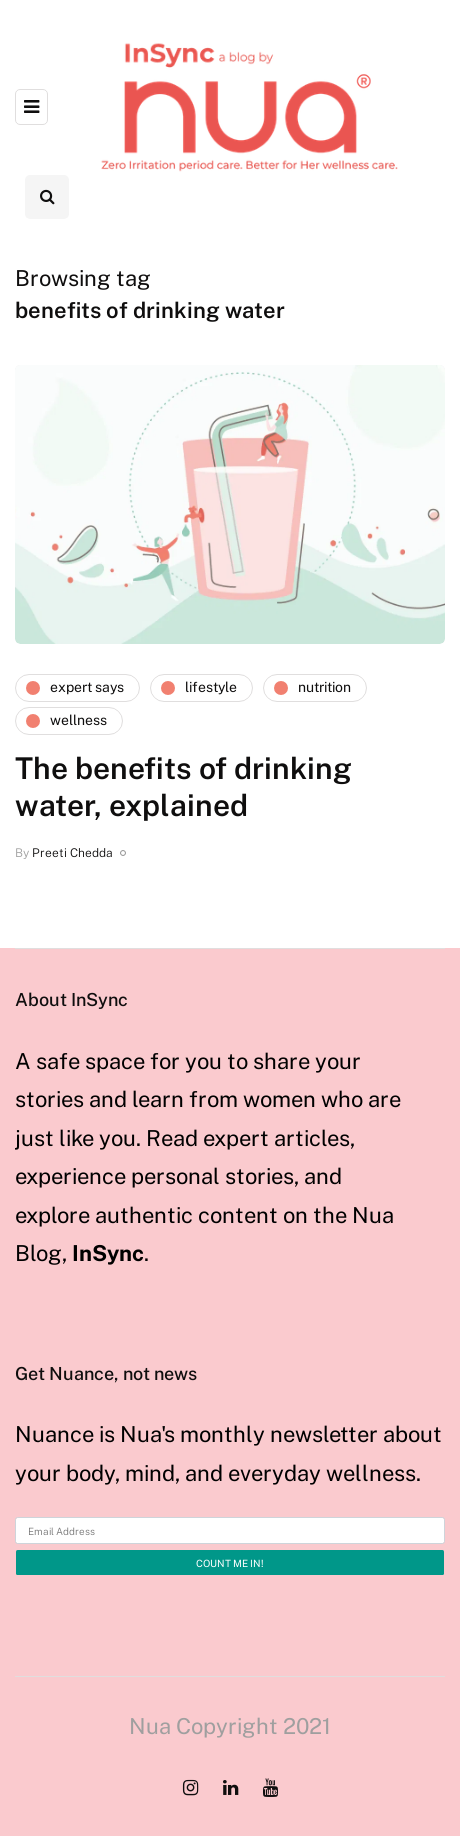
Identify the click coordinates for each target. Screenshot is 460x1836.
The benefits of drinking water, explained (183, 787)
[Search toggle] (47, 197)
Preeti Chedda (72, 853)
